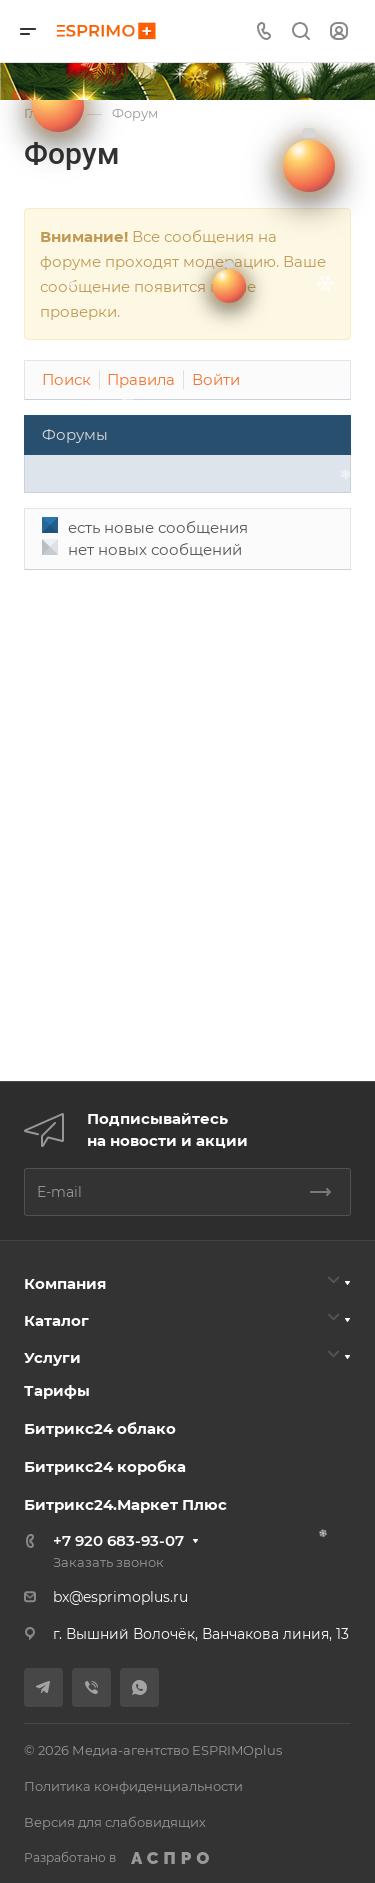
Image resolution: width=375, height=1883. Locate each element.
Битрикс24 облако (100, 1428)
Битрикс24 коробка (105, 1466)
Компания (65, 1283)
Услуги (52, 1357)
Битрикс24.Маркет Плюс (125, 1504)
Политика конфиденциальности (133, 1786)
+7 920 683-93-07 (118, 1540)
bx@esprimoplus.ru (120, 1597)
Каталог (56, 1320)
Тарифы (57, 1390)
